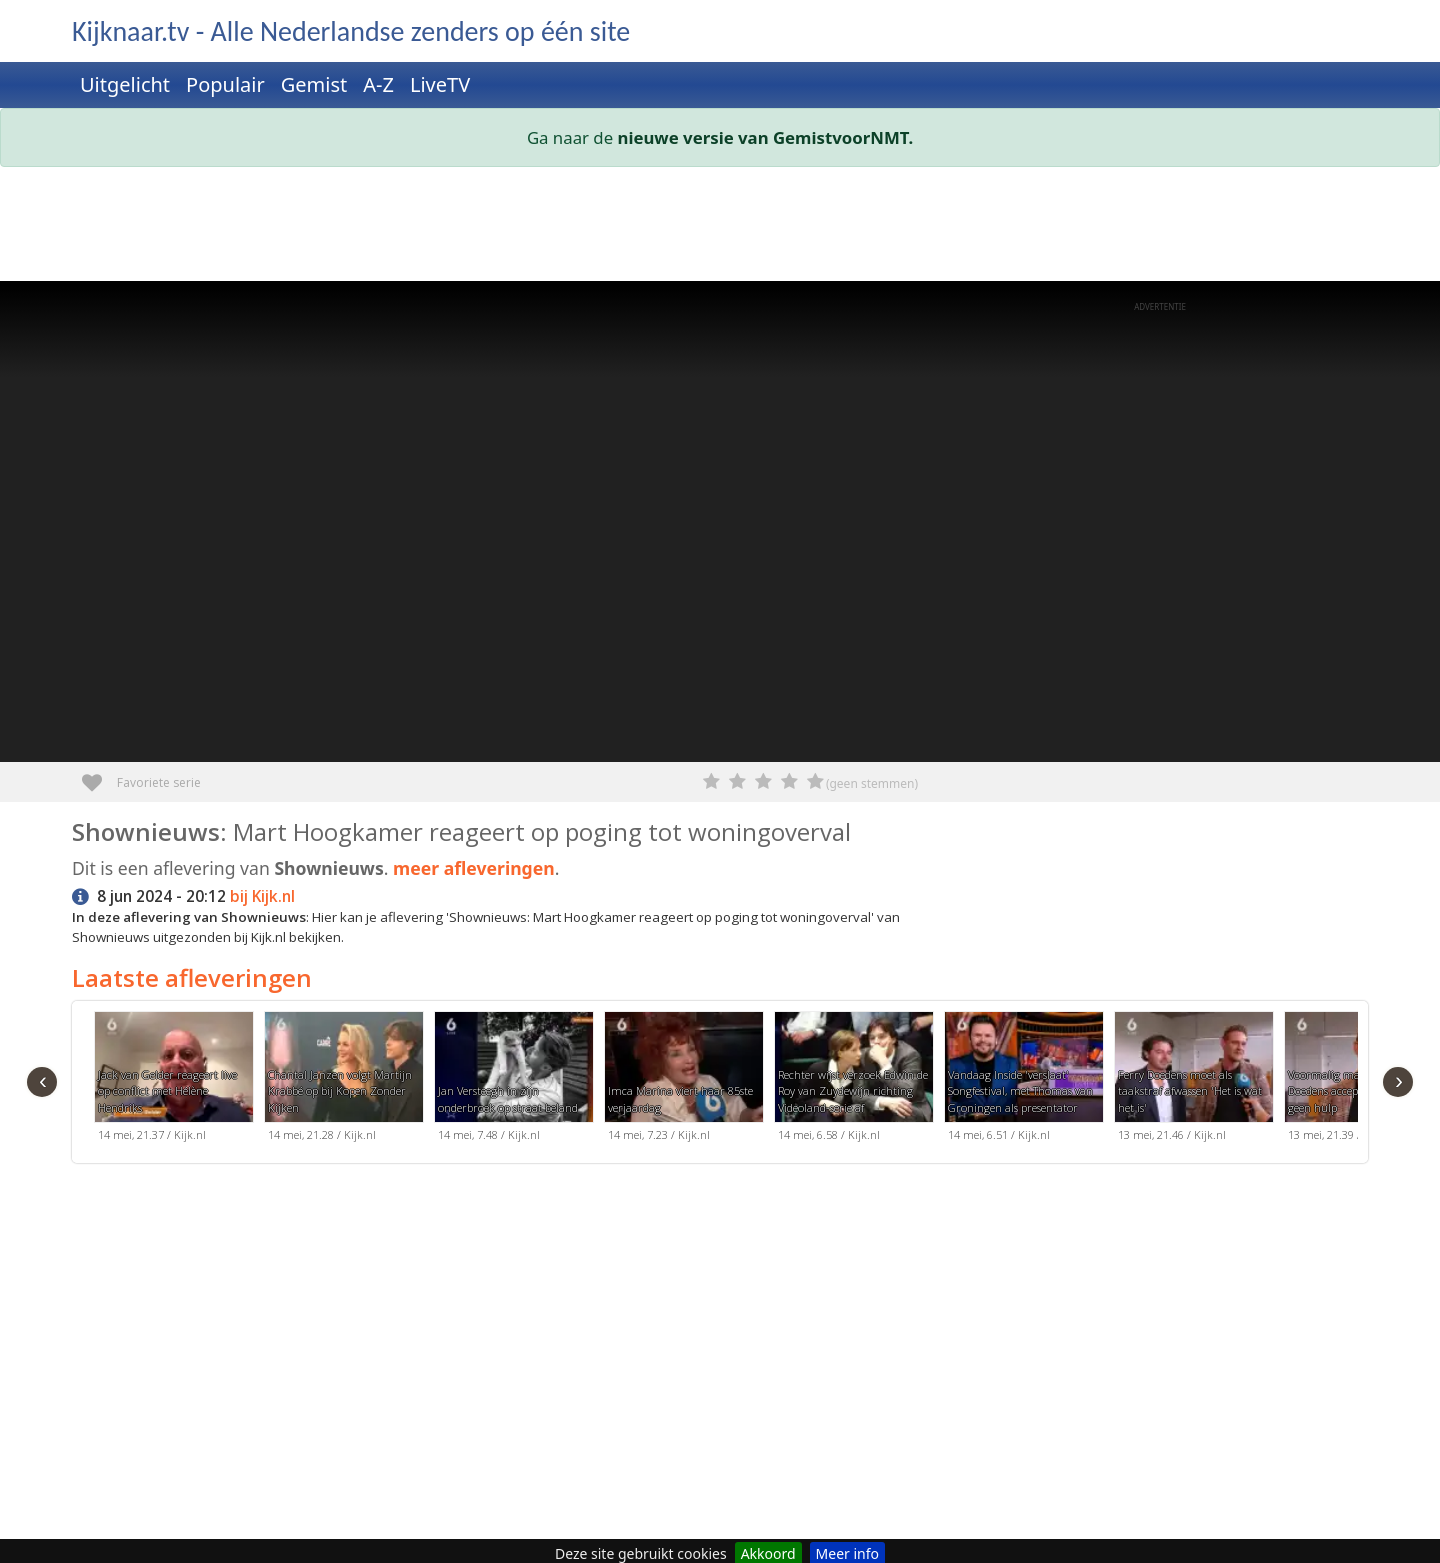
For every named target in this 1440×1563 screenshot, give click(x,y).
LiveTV (440, 84)
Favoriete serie (99, 775)
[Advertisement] (672, 228)
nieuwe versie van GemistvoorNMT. (766, 137)
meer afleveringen (474, 868)
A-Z (378, 84)
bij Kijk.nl (262, 896)
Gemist (314, 84)
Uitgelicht (125, 84)
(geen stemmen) (872, 783)
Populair (225, 84)
